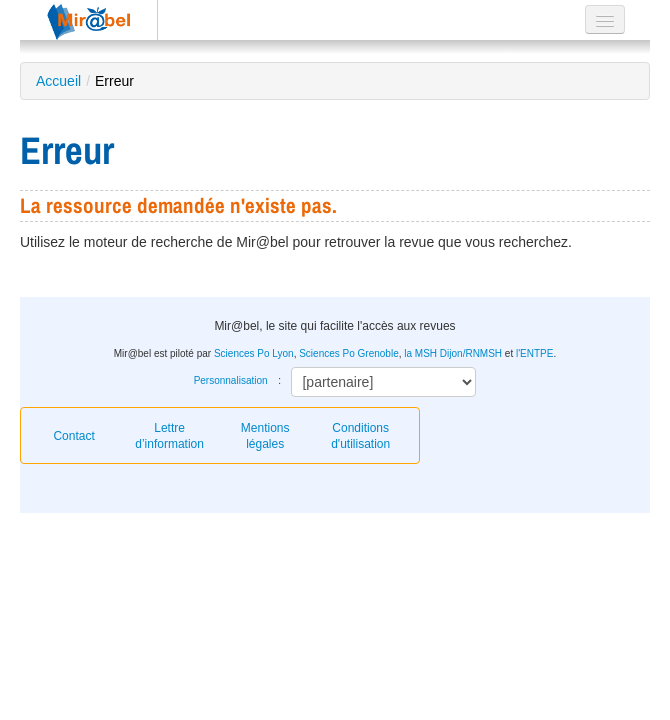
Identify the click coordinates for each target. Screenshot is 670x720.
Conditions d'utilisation (360, 436)
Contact (73, 436)
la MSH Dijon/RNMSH (453, 353)
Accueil (58, 81)
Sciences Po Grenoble (349, 353)
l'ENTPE (534, 353)
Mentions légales (265, 436)
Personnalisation (231, 380)
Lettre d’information (169, 436)
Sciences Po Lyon (254, 353)
